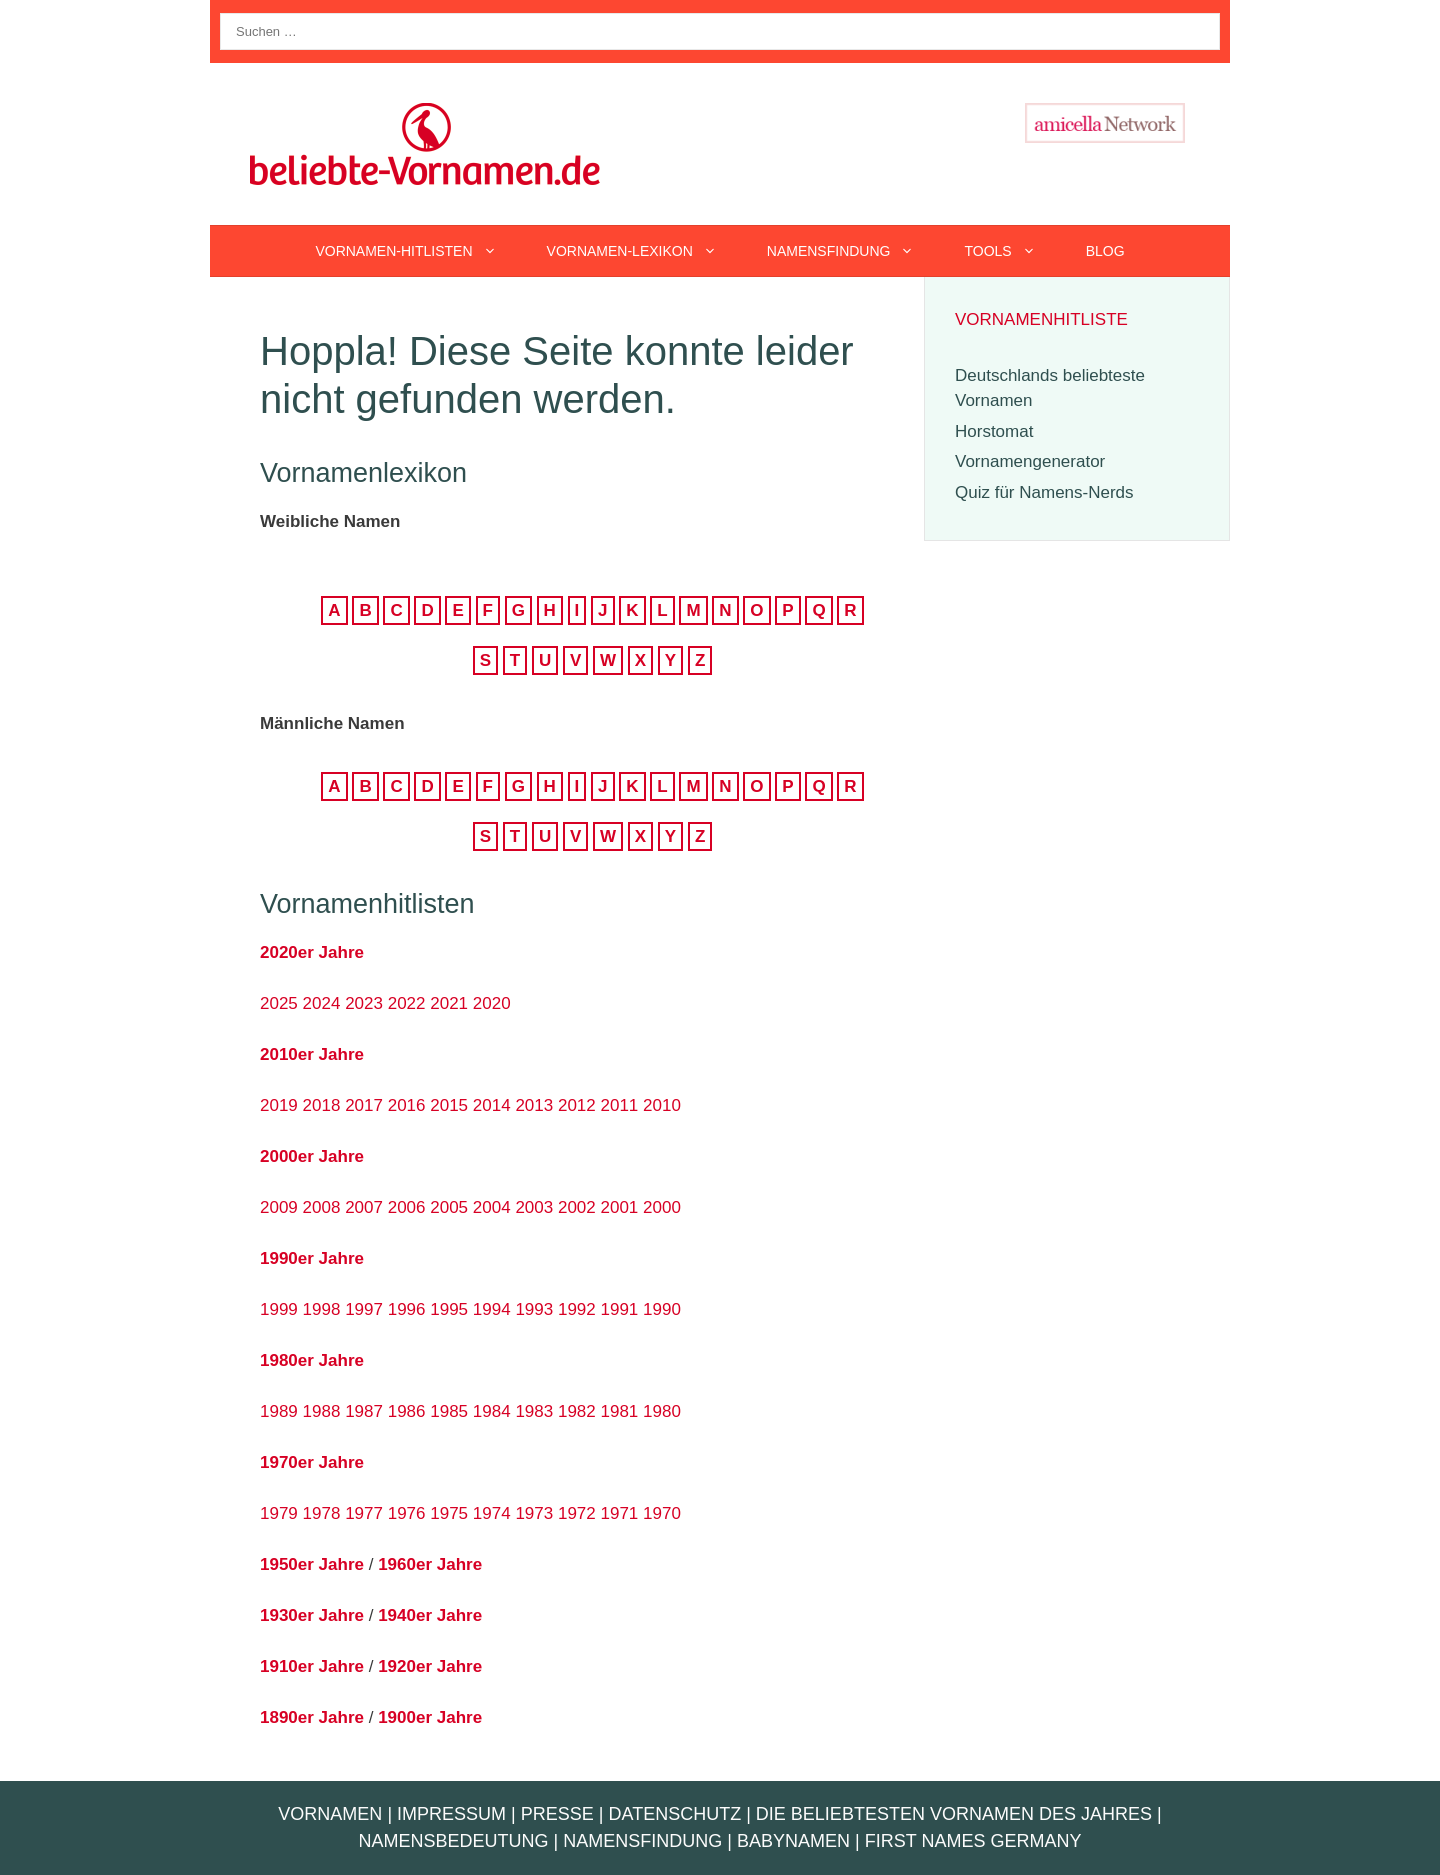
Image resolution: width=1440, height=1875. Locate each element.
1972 (577, 1513)
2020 (492, 1003)
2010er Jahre (312, 1054)
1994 (492, 1309)
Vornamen (330, 1814)
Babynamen (793, 1841)
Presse (557, 1814)
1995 (449, 1309)
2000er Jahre (312, 1156)
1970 (662, 1513)
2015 (449, 1105)
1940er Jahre (430, 1615)
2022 (407, 1003)
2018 (322, 1105)
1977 (364, 1513)
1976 (407, 1513)
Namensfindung (853, 251)
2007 (364, 1207)
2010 (662, 1105)
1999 (279, 1309)
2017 (364, 1105)
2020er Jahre (312, 952)
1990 (662, 1309)
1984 (492, 1411)
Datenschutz (674, 1814)
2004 (492, 1207)
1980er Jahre (312, 1360)
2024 (322, 1003)
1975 (449, 1513)
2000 (662, 1207)
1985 (449, 1411)
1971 (620, 1513)
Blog (1105, 251)
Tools (1012, 251)
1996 (407, 1309)
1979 (279, 1513)
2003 (534, 1207)
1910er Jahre (312, 1666)
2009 (279, 1207)
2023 (364, 1003)
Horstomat (994, 431)
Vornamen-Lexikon (644, 251)
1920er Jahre (430, 1666)
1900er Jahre (430, 1717)
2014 (492, 1105)
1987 (364, 1411)
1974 (492, 1513)
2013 (534, 1105)
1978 (322, 1513)
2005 (449, 1207)
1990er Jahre (312, 1258)
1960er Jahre (430, 1564)
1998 (322, 1309)
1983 (534, 1411)
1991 (620, 1309)
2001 (620, 1207)
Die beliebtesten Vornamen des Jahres (954, 1814)
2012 (577, 1105)
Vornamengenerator (1030, 461)
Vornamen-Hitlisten (418, 251)
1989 (279, 1411)
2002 (577, 1207)
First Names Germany (973, 1841)
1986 (407, 1411)
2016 (407, 1105)
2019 (279, 1105)
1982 (577, 1411)
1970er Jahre (312, 1462)
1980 (662, 1411)
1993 (534, 1309)
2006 (407, 1207)
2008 (322, 1207)
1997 (364, 1309)
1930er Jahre (312, 1615)
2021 (449, 1003)
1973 (534, 1513)
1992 (577, 1309)
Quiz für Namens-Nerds (1044, 492)
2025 (279, 1003)
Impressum (451, 1814)
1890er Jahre (312, 1717)
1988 (322, 1411)
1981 (620, 1411)
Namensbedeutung (454, 1841)
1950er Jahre (312, 1564)
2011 (620, 1105)
